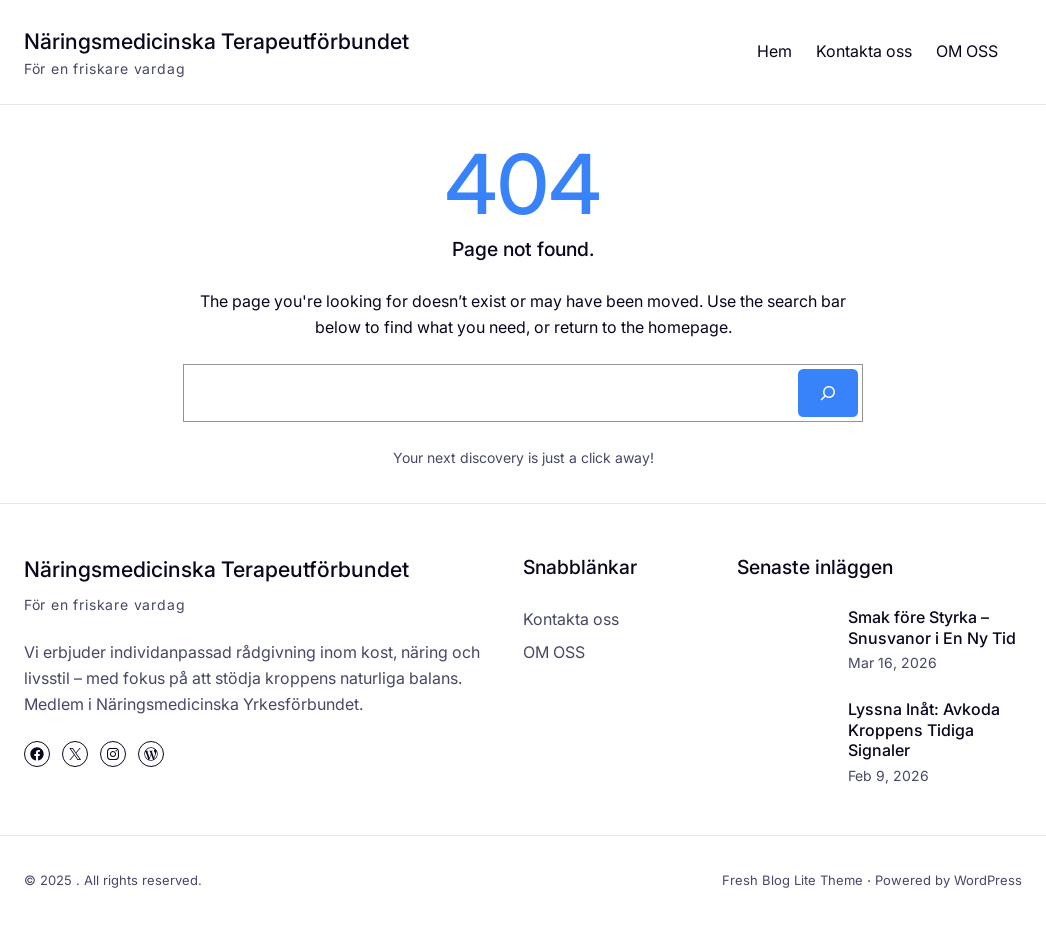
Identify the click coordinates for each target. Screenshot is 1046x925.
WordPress (988, 880)
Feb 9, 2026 (888, 775)
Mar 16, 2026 (892, 662)
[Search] (828, 393)
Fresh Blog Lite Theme (792, 880)
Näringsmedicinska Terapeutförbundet (216, 41)
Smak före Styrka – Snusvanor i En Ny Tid (932, 627)
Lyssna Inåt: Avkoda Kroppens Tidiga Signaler (924, 730)
